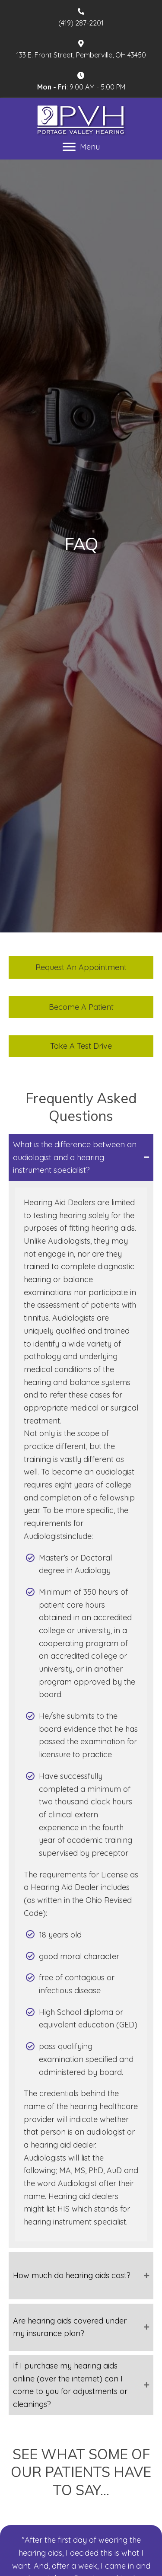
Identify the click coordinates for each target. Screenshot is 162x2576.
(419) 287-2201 (81, 23)
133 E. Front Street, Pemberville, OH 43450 (81, 55)
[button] (81, 967)
